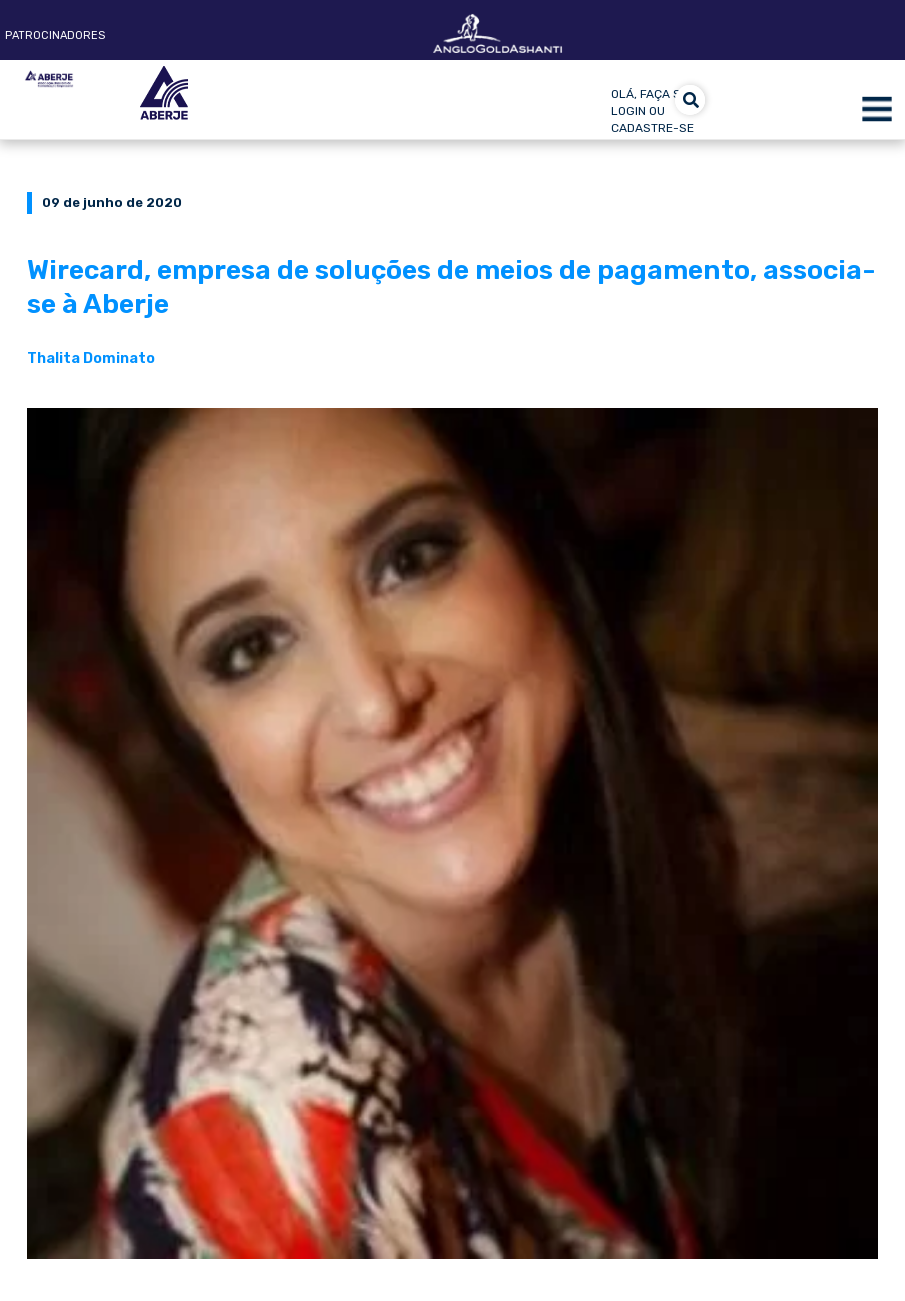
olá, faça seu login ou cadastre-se (653, 111)
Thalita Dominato (91, 358)
